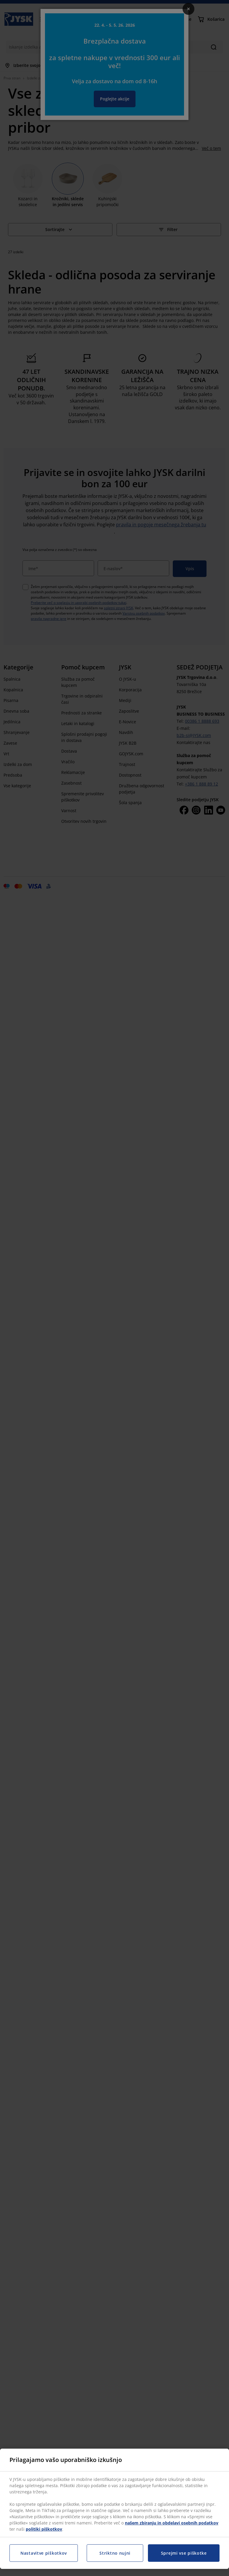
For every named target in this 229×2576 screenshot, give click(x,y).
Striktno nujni (114, 2553)
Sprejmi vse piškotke (184, 2553)
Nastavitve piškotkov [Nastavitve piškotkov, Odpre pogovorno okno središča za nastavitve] (43, 2553)
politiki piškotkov (44, 2529)
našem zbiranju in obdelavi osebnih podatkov (171, 2523)
